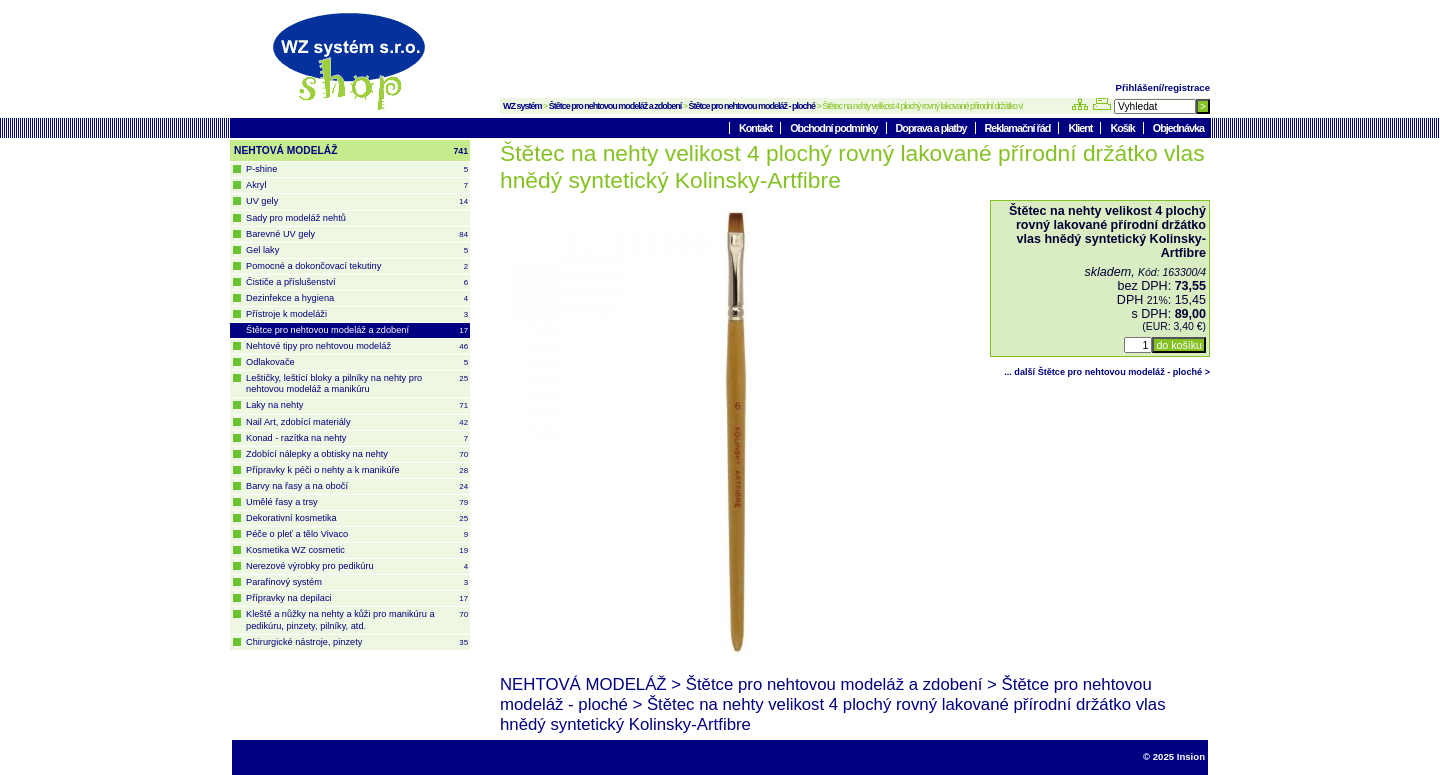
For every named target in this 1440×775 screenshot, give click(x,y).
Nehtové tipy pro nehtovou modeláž (357, 346)
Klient (1081, 128)
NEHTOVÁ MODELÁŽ (351, 151)
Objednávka (1178, 128)
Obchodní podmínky (834, 128)
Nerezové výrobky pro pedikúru (357, 566)
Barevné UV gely (357, 234)
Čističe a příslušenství (357, 282)
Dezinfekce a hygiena (357, 298)
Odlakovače (357, 362)
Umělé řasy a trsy (357, 502)
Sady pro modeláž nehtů (296, 218)
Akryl (357, 185)
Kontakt (756, 128)
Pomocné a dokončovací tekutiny (357, 266)
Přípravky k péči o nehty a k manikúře (357, 470)
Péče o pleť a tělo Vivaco (357, 534)
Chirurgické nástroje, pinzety (357, 642)
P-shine (357, 169)
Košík (1123, 128)
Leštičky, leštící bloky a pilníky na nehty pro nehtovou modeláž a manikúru (357, 383)
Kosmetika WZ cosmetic (357, 550)
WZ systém (522, 106)
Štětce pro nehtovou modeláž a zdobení (615, 106)
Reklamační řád (1019, 128)
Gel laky (357, 250)
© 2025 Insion (1174, 756)
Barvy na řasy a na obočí (357, 486)
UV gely (357, 201)
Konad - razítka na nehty (357, 438)
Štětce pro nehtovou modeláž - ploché (752, 106)
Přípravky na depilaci (357, 598)
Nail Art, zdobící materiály (357, 422)
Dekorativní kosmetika (357, 518)
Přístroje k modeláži (357, 314)
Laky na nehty (357, 405)
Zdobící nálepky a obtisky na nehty (357, 454)
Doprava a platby (932, 128)
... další (1107, 372)
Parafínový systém (357, 582)
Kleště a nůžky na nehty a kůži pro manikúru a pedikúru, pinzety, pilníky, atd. (357, 619)
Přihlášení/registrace (1163, 87)
